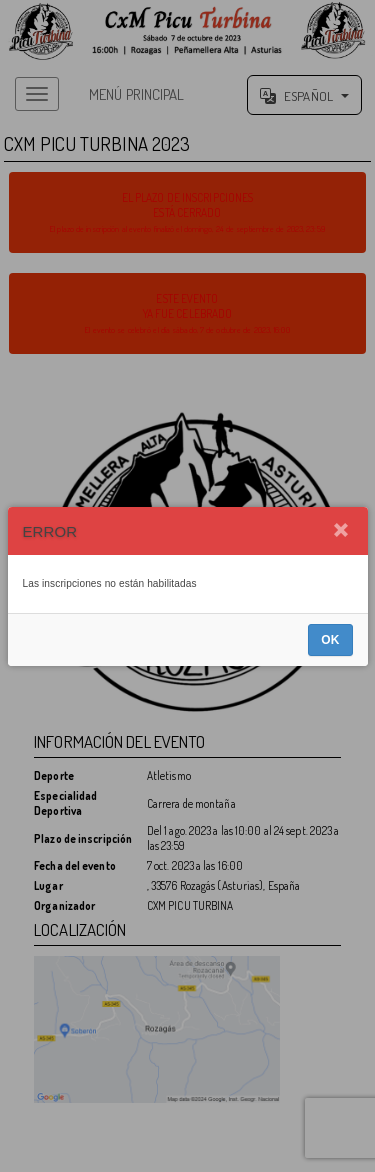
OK (330, 640)
